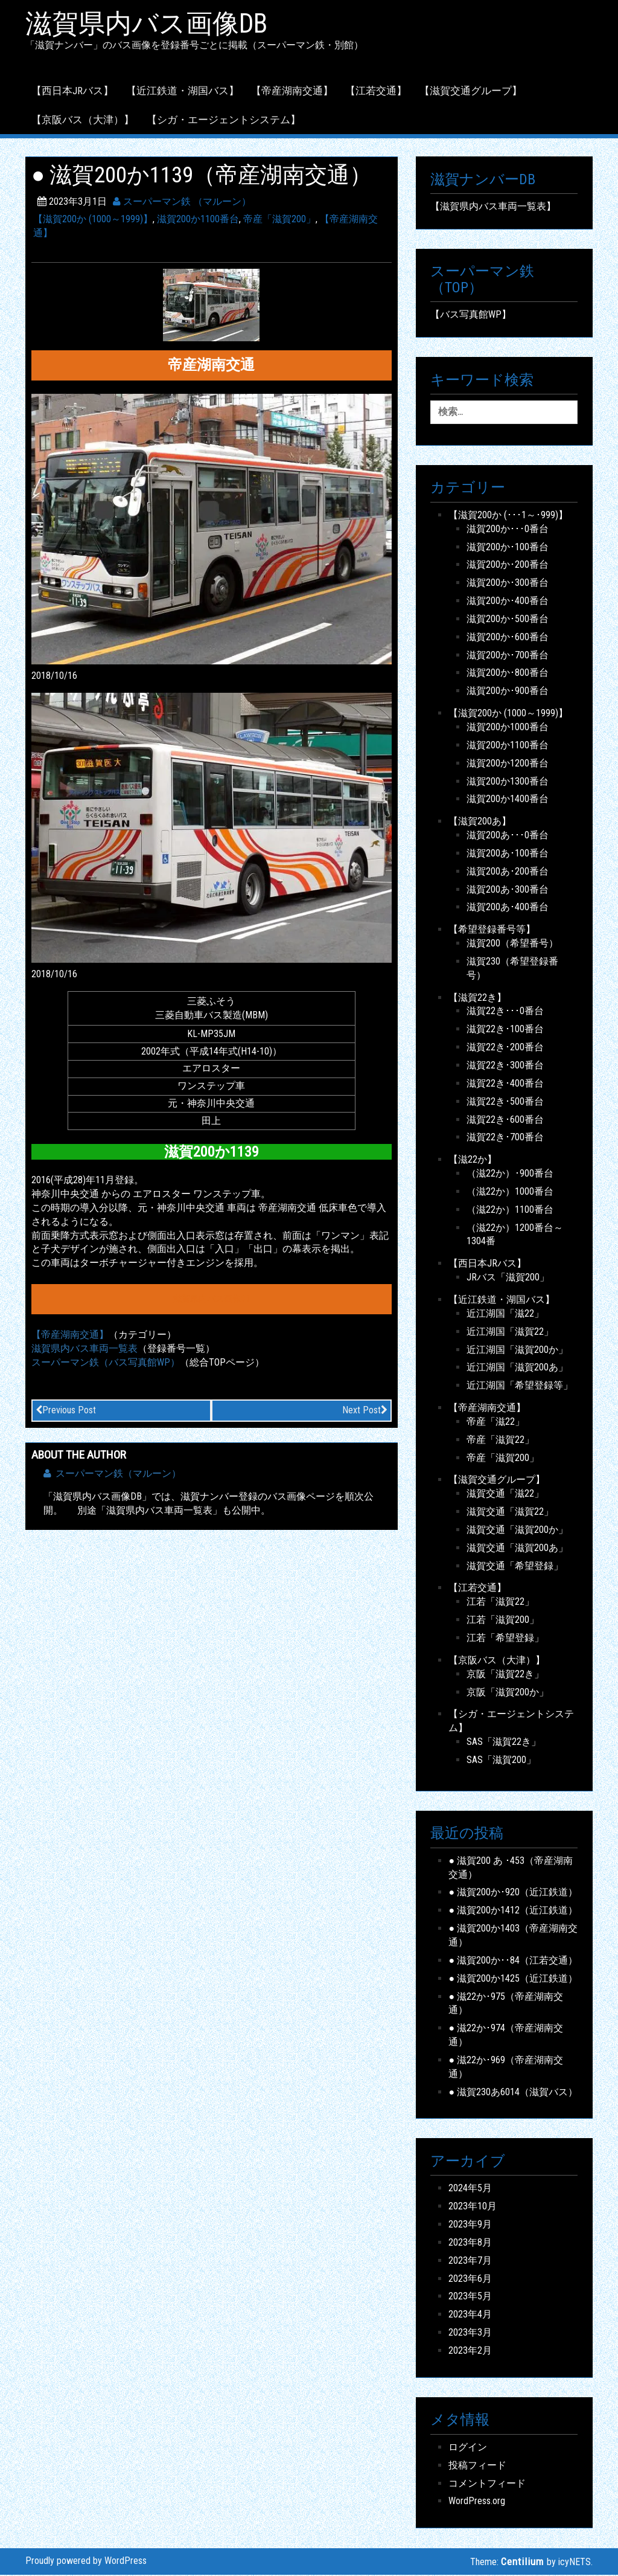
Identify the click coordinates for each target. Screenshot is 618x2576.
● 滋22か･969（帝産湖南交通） (505, 2067)
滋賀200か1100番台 (198, 220)
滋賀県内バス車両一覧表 (84, 1349)
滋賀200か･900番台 (508, 692)
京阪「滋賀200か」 (508, 1692)
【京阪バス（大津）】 (82, 120)
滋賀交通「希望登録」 (515, 1566)
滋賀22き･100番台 (505, 1030)
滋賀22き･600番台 (505, 1120)
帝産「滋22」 (495, 1422)
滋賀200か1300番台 (508, 782)
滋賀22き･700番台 (505, 1138)
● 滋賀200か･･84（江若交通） (513, 1961)
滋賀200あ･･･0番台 (508, 836)
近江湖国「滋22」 (505, 1314)
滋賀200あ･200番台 (508, 872)
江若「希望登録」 (505, 1639)
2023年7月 (470, 2261)
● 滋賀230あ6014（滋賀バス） (513, 2092)
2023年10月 (472, 2207)
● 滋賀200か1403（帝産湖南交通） (513, 1936)
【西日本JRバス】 (72, 91)
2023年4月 (470, 2315)
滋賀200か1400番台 (508, 800)
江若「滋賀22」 (500, 1602)
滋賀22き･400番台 (505, 1084)
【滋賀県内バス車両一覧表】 (493, 207)
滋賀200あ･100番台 (508, 853)
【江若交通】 (376, 91)
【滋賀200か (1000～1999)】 (93, 220)
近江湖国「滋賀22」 (510, 1332)
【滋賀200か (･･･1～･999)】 (508, 515)
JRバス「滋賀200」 (508, 1278)
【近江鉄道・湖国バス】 (182, 91)
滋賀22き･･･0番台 (505, 1012)
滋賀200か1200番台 (508, 763)
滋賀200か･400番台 (508, 602)
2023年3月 (470, 2333)
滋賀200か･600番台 (508, 637)
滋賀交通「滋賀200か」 (517, 1530)
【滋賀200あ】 (479, 822)
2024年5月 (470, 2189)
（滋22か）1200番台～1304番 (515, 1235)
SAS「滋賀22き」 (504, 1743)
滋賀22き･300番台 (505, 1066)
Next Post (364, 1411)
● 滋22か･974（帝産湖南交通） (505, 2036)
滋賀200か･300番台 (508, 583)
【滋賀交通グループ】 (470, 91)
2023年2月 (470, 2351)
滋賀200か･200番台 (508, 565)
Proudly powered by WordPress (86, 2561)
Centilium (522, 2562)
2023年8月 (470, 2243)
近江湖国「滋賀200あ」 (517, 1368)
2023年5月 (470, 2297)
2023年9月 (470, 2225)
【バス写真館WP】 (470, 315)
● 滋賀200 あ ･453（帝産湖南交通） (510, 1868)
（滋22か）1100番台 (510, 1210)
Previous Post (66, 1411)
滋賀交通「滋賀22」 (510, 1512)
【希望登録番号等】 (491, 930)
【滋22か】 (472, 1160)
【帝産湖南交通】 (292, 91)
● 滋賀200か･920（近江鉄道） (513, 1893)
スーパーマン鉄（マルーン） (112, 1474)
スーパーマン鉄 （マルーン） (182, 202)
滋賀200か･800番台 (508, 673)
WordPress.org (476, 2502)
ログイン (467, 2447)
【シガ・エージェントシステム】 (224, 120)
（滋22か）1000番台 (510, 1192)
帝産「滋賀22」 (500, 1440)
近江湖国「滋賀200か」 (517, 1350)
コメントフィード (487, 2484)
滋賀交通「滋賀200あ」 (517, 1548)
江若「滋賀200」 (503, 1621)
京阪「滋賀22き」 (505, 1674)
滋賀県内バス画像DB (149, 25)
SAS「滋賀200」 (501, 1760)
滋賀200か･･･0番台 (508, 529)
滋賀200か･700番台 (508, 655)
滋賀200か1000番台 (508, 728)
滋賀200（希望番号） (512, 944)
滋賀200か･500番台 (508, 619)
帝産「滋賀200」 (279, 220)
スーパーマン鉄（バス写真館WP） (105, 1363)
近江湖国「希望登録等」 (520, 1386)
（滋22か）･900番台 (510, 1174)
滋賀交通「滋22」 (505, 1494)
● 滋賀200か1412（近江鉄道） (513, 1911)
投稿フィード (477, 2466)
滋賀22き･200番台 (505, 1048)
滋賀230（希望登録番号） (512, 968)
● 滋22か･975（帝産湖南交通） (505, 2004)
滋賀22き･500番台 (505, 1102)
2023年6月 (470, 2279)
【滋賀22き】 (477, 998)
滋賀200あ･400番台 (508, 908)
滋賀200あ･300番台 (508, 890)
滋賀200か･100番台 (508, 547)
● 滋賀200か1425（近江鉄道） (513, 1979)
